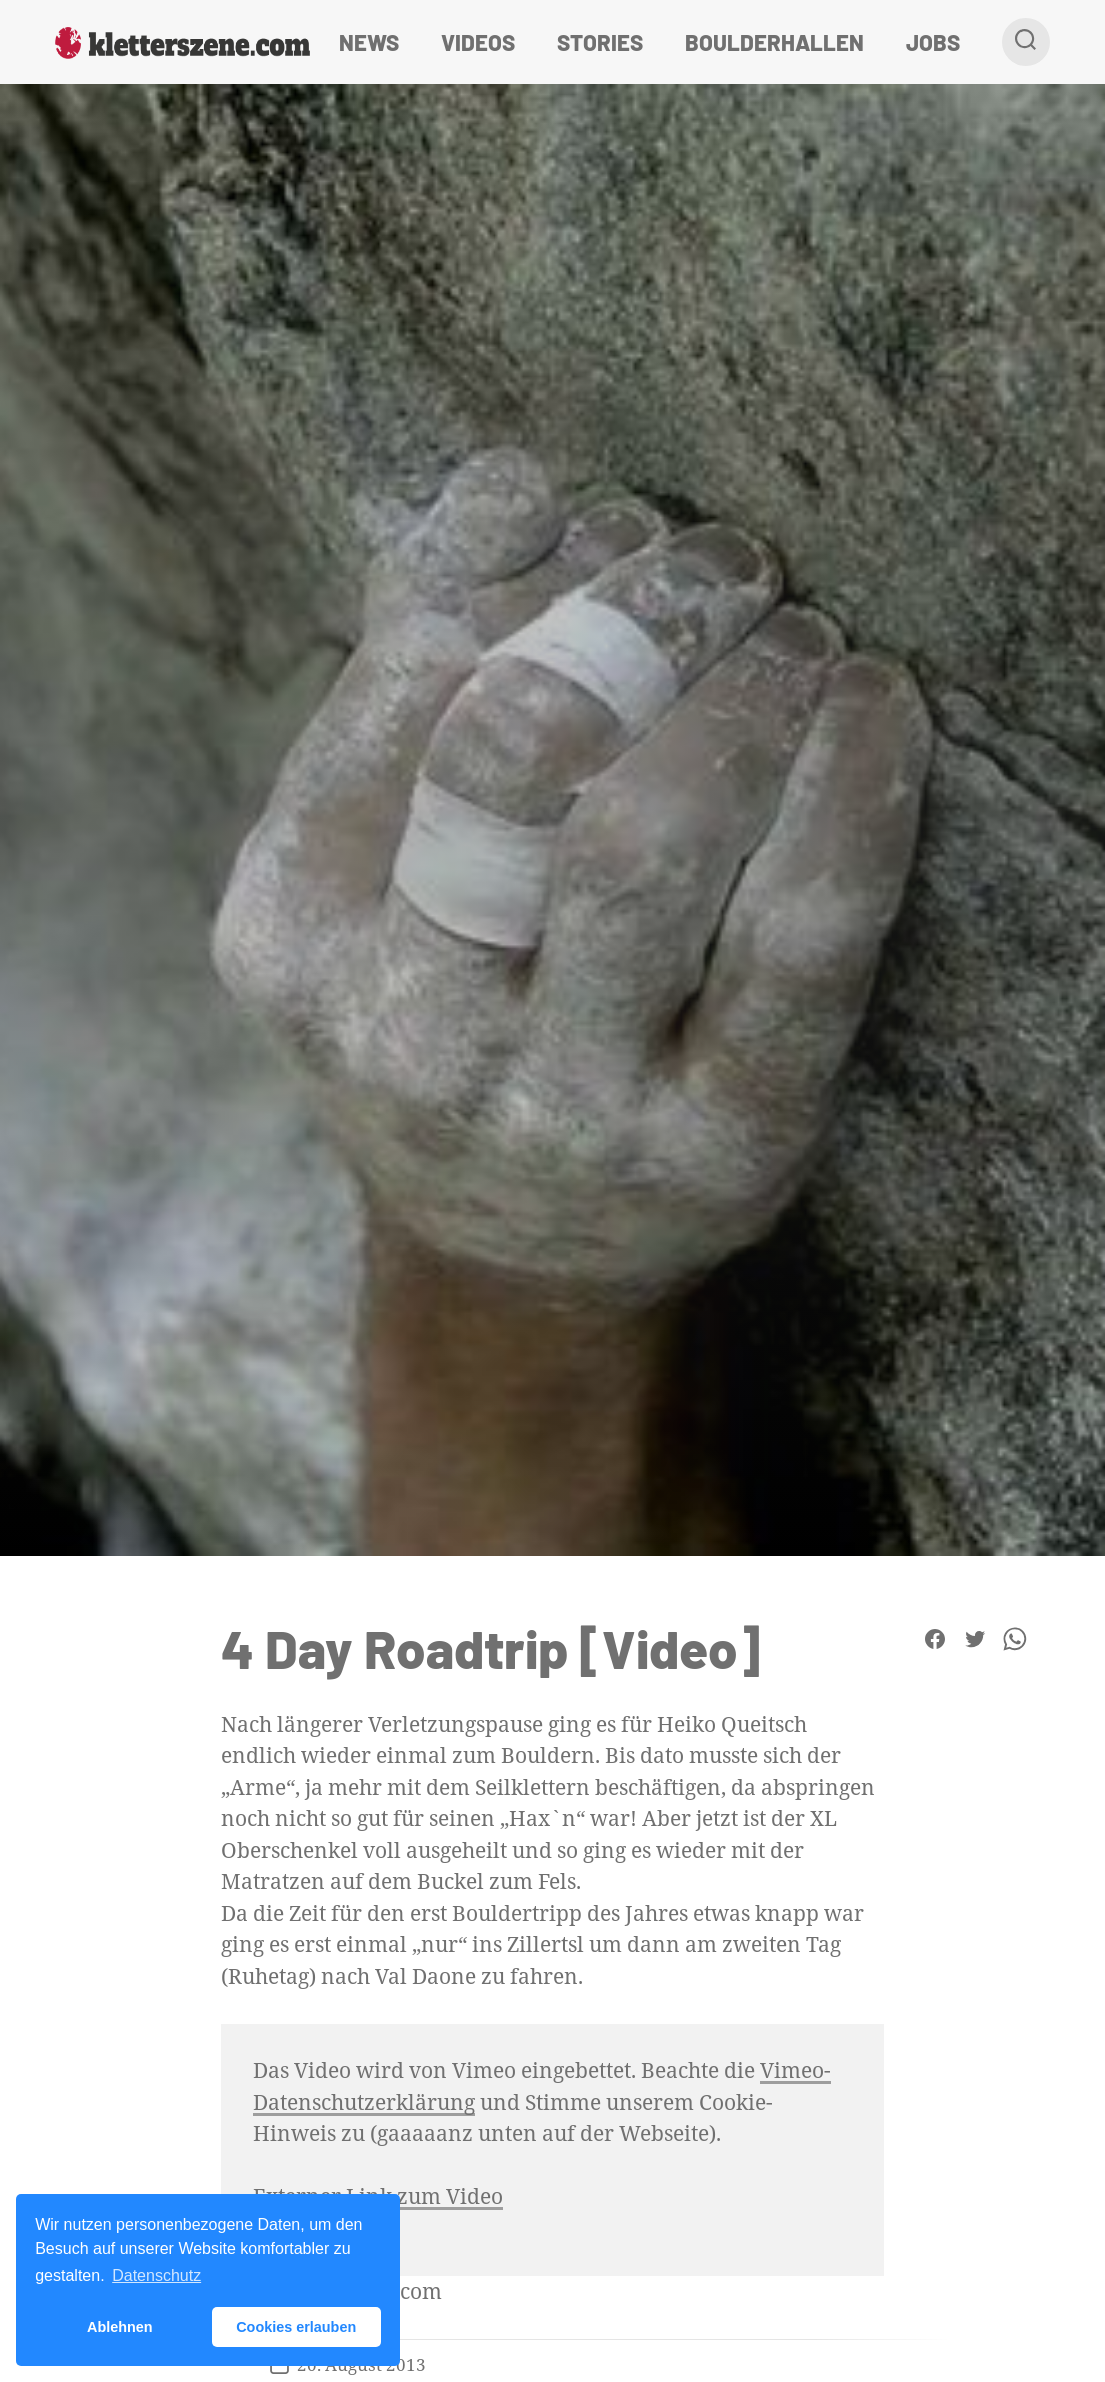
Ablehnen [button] (120, 2327)
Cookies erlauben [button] (296, 2327)
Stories (600, 42)
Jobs (933, 42)
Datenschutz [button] (156, 2275)
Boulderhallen (774, 42)
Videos (478, 42)
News (369, 42)
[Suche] (1026, 42)
